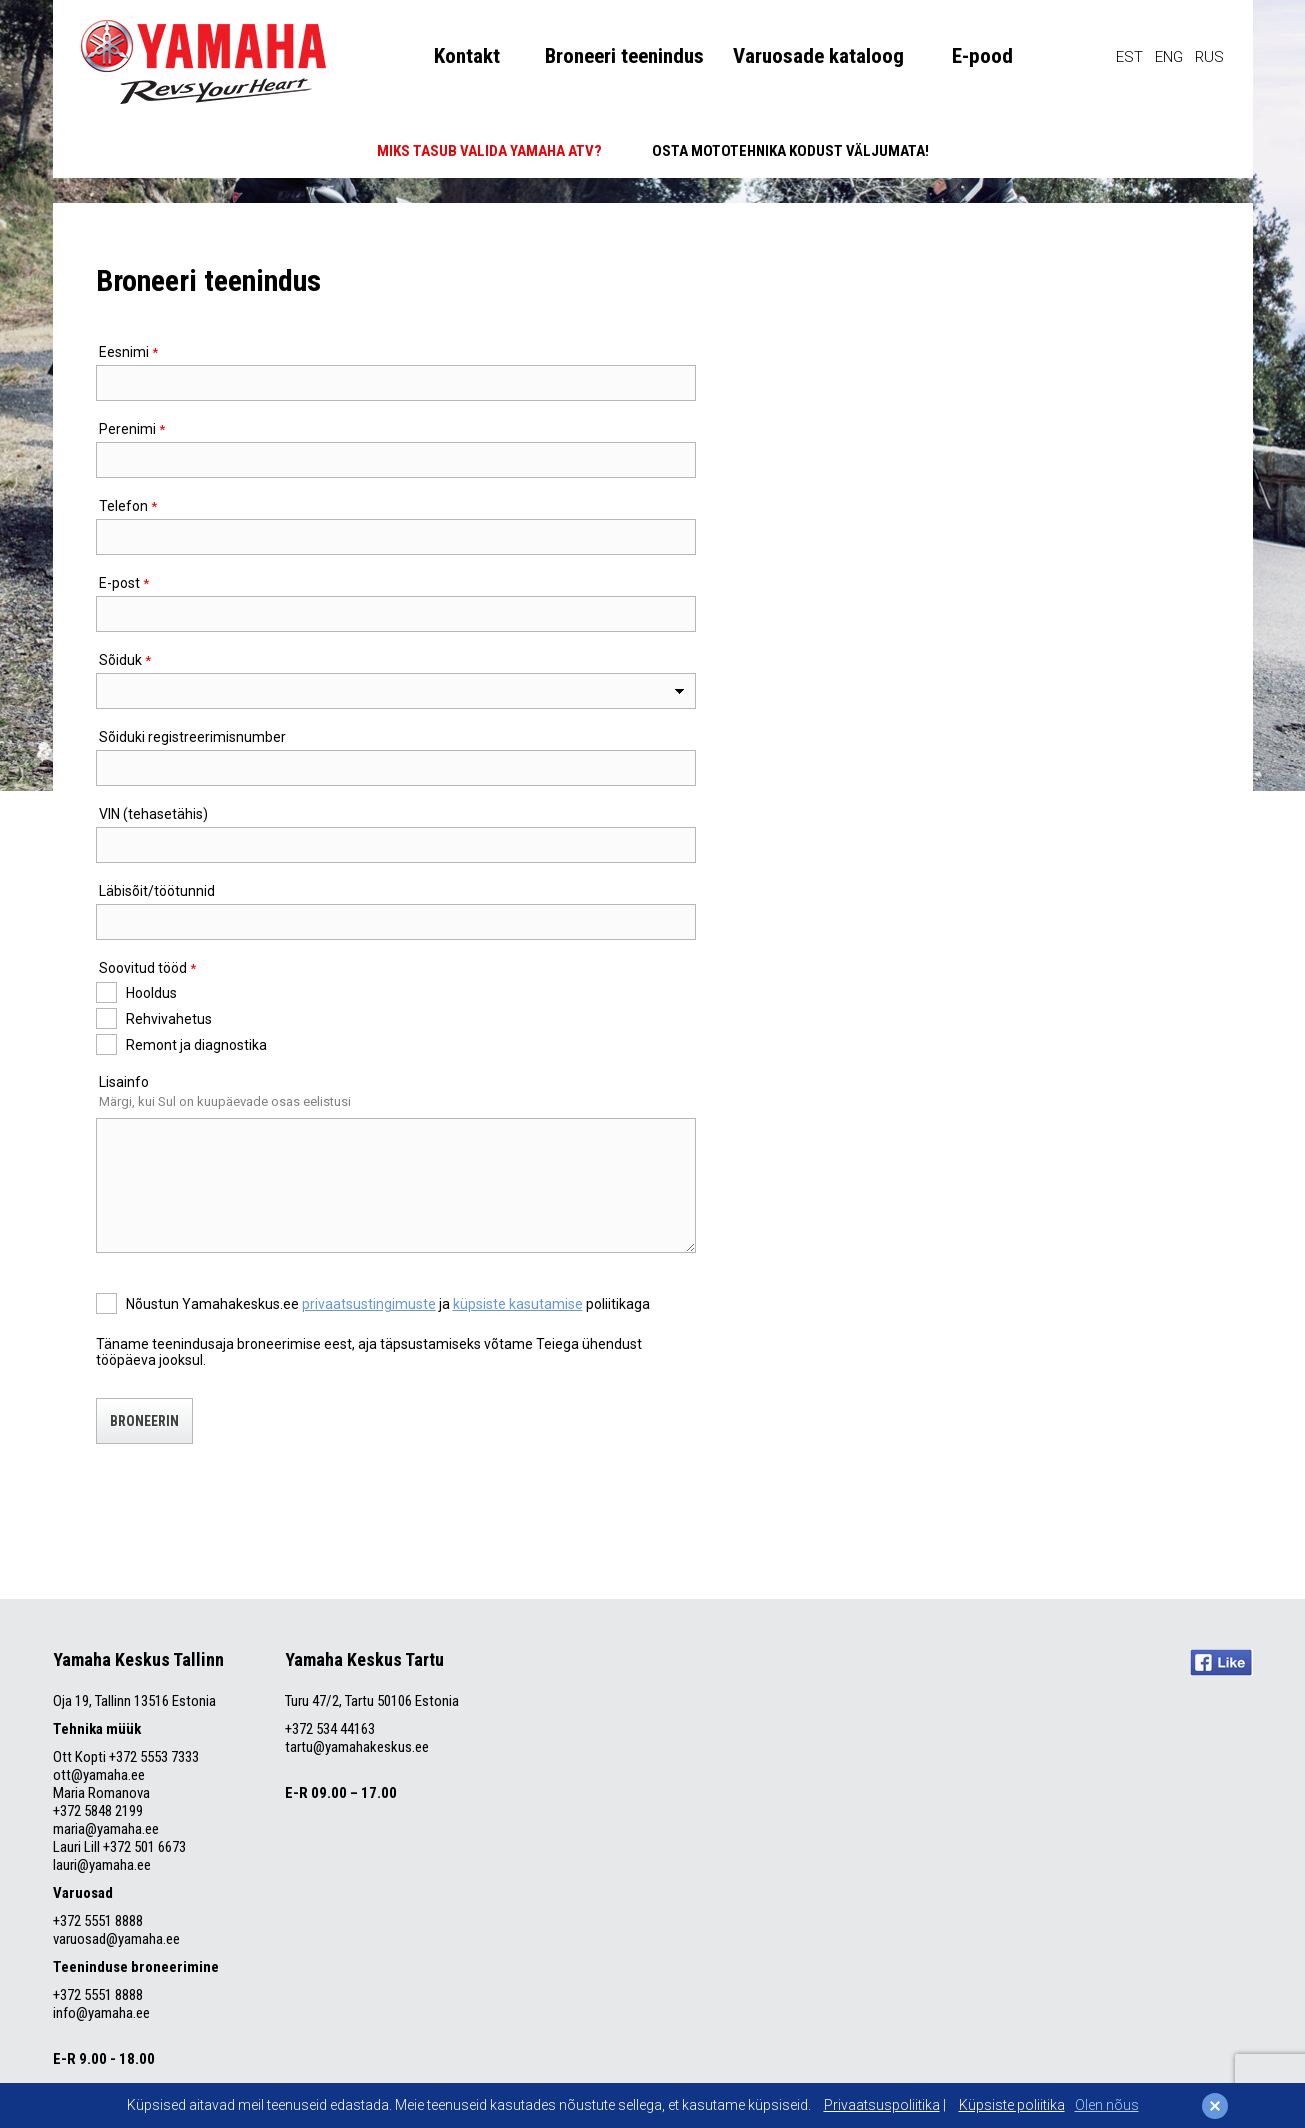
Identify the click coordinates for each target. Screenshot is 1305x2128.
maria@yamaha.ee (106, 1829)
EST (1129, 57)
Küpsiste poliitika (1012, 2105)
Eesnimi (124, 352)
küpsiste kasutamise (518, 1304)
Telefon (123, 506)
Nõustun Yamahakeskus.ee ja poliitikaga (388, 1304)
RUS (1209, 57)
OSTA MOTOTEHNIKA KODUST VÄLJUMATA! (790, 151)
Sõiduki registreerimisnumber (192, 737)
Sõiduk (120, 660)
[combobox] (396, 691)
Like (1221, 1662)
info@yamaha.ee (101, 2013)
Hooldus (151, 993)
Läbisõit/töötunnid (157, 891)
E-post (119, 583)
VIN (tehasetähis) (153, 814)
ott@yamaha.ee (99, 1775)
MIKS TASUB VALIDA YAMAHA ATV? (489, 151)
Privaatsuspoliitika (882, 2105)
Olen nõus (1107, 2105)
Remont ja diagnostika (196, 1045)
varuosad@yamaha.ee (118, 1939)
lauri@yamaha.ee (102, 1865)
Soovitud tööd (143, 968)
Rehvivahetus (169, 1019)
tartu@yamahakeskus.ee (357, 1747)
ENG (1169, 57)
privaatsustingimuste (369, 1304)
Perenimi (127, 429)
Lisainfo (124, 1082)
